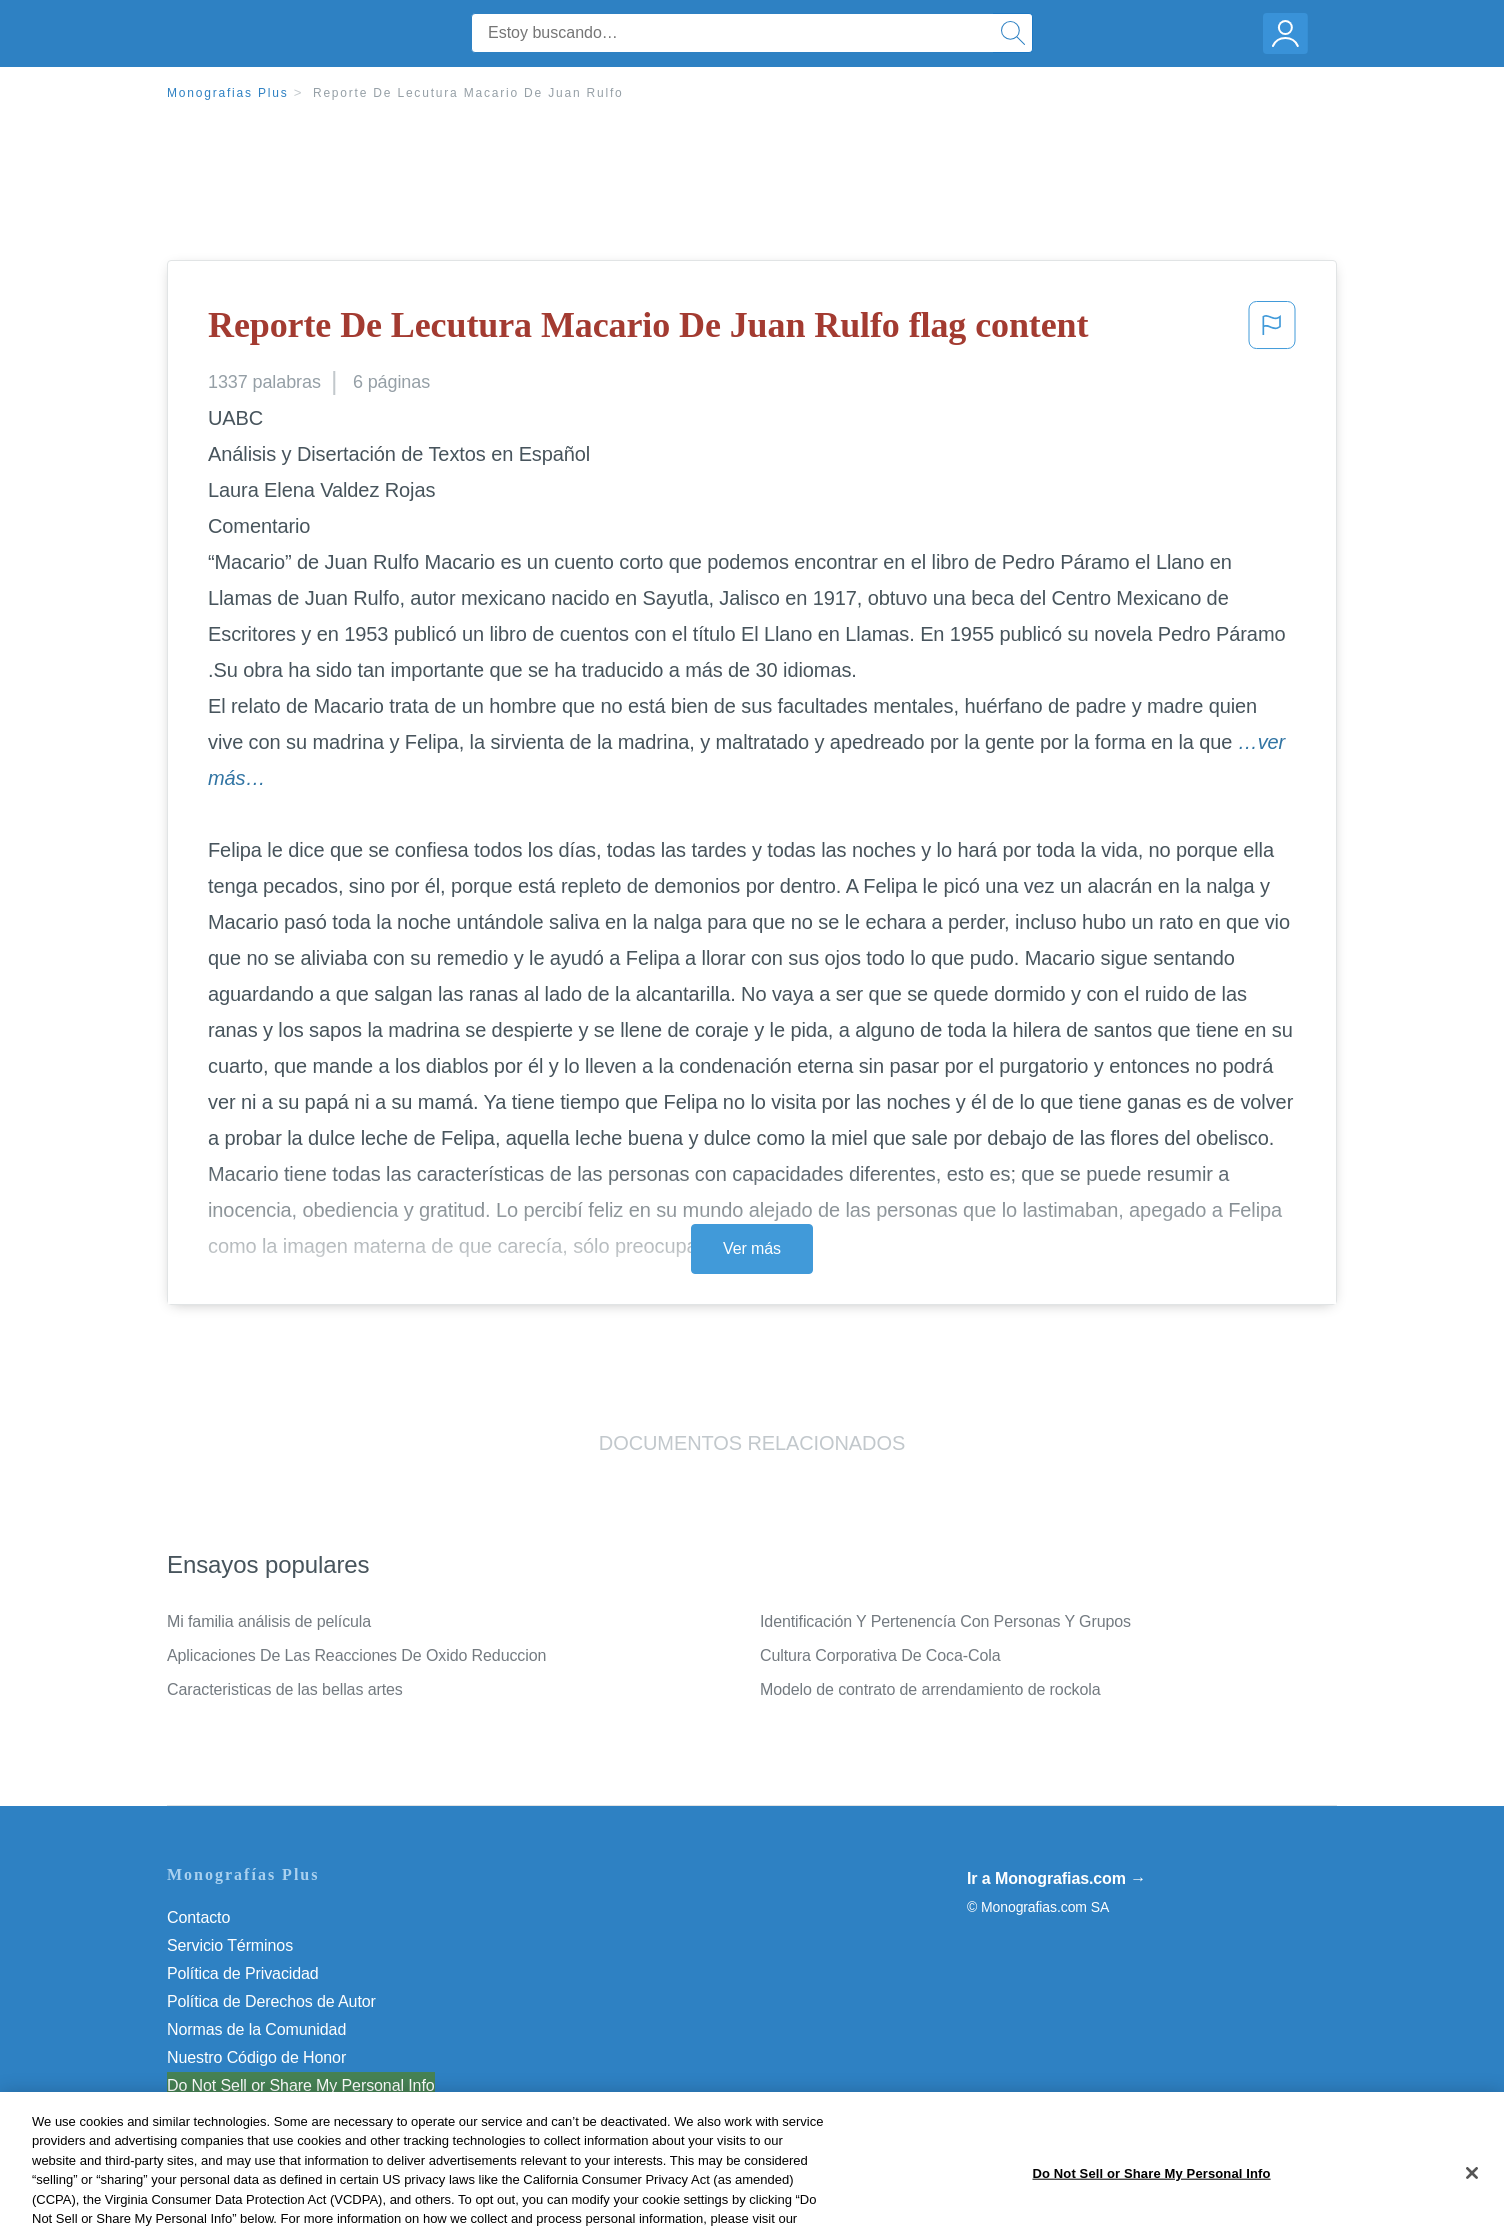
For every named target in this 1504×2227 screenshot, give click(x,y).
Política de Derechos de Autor (271, 2001)
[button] (1272, 331)
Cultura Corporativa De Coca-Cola (880, 1655)
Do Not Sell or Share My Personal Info (301, 2085)
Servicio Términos (230, 1945)
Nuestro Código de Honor (256, 2057)
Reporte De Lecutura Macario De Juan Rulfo (468, 93)
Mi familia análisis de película (269, 1621)
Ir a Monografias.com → (1056, 1878)
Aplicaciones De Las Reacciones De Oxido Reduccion (356, 1655)
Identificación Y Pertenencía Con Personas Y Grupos (945, 1621)
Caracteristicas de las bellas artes (285, 1689)
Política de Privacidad (243, 1973)
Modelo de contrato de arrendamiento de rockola (930, 1689)
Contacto (198, 1917)
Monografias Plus (228, 93)
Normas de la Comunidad (256, 2029)
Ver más (752, 1248)
